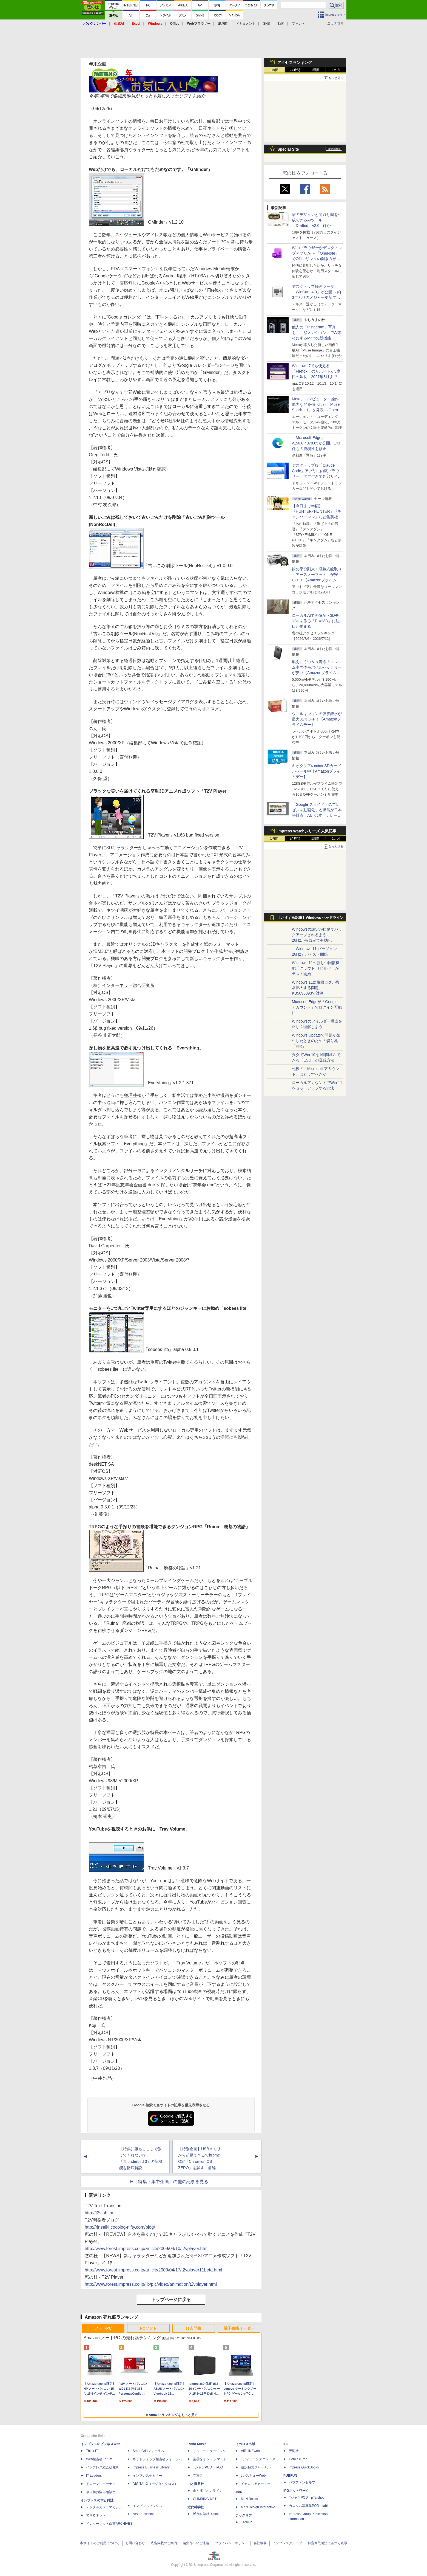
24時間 (295, 70)
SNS (266, 24)
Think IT (92, 2451)
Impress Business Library (151, 2467)
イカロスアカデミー (256, 2484)
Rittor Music (196, 2444)
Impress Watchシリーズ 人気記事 (306, 831)
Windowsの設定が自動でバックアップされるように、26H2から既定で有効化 (317, 934)
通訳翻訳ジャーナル (256, 2467)
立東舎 (198, 2476)
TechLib (246, 2522)
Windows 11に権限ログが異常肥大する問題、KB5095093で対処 (316, 987)
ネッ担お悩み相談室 (101, 2492)
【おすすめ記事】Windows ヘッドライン (310, 918)
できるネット (96, 2515)
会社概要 (260, 2543)
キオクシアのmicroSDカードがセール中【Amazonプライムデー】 (316, 771)
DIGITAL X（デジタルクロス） (155, 2484)
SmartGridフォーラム (148, 2451)
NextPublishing (144, 2514)
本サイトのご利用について (99, 2543)
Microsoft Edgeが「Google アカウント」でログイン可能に (317, 1007)
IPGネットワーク (296, 2491)
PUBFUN (290, 2476)
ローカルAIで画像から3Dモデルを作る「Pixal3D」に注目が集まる (316, 621)
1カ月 (336, 70)
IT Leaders (94, 2476)
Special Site (288, 149)
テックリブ (243, 2515)
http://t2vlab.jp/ (99, 2213)
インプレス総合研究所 (102, 2467)
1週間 (315, 70)
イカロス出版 (245, 2444)
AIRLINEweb (250, 2451)
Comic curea (298, 2459)
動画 (281, 24)
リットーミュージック (209, 2451)
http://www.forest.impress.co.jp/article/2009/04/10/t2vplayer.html (147, 2248)
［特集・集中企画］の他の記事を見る (171, 2181)
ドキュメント (245, 24)
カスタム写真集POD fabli (308, 2506)
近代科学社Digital (205, 2514)
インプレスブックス (147, 2506)
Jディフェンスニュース (258, 2459)
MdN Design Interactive (258, 2507)
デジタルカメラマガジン (104, 2507)
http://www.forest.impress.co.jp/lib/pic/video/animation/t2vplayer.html (151, 2284)
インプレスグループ (287, 2543)
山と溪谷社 (195, 2484)
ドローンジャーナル (101, 2484)
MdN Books (249, 2499)
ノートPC (103, 2328)
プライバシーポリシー (231, 2543)
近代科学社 (195, 2507)
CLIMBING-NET (205, 2499)
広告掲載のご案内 (164, 2543)
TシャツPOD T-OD (208, 2467)
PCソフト (148, 2328)
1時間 (274, 70)
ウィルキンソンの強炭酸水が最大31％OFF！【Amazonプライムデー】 (317, 719)
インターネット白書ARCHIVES (109, 2524)
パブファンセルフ (302, 2482)
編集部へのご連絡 (196, 2543)
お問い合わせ (135, 2543)
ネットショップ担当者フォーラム (157, 2459)
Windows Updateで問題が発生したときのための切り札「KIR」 (316, 1040)
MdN (239, 2492)
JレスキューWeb (253, 2476)
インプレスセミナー (147, 2476)
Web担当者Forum (99, 2459)
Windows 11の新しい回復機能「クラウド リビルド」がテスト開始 (316, 968)
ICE (286, 2444)
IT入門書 (193, 2328)
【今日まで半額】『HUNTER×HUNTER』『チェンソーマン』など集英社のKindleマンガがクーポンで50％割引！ (317, 517)
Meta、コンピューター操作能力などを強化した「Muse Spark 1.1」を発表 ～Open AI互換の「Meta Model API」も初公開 (317, 410)
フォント (298, 24)
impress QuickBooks (304, 2467)
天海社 (294, 2451)
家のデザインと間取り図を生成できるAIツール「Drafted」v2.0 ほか (317, 220)
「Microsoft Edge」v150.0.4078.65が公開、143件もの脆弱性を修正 (316, 443)
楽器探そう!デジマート (210, 2459)
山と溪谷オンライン (208, 2491)
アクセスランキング (294, 62)
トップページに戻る (171, 2299)
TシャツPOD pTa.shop (306, 2497)
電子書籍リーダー (239, 2328)
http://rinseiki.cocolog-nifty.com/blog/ (120, 2227)
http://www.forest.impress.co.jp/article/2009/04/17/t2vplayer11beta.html (153, 2270)
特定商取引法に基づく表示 (327, 2543)
